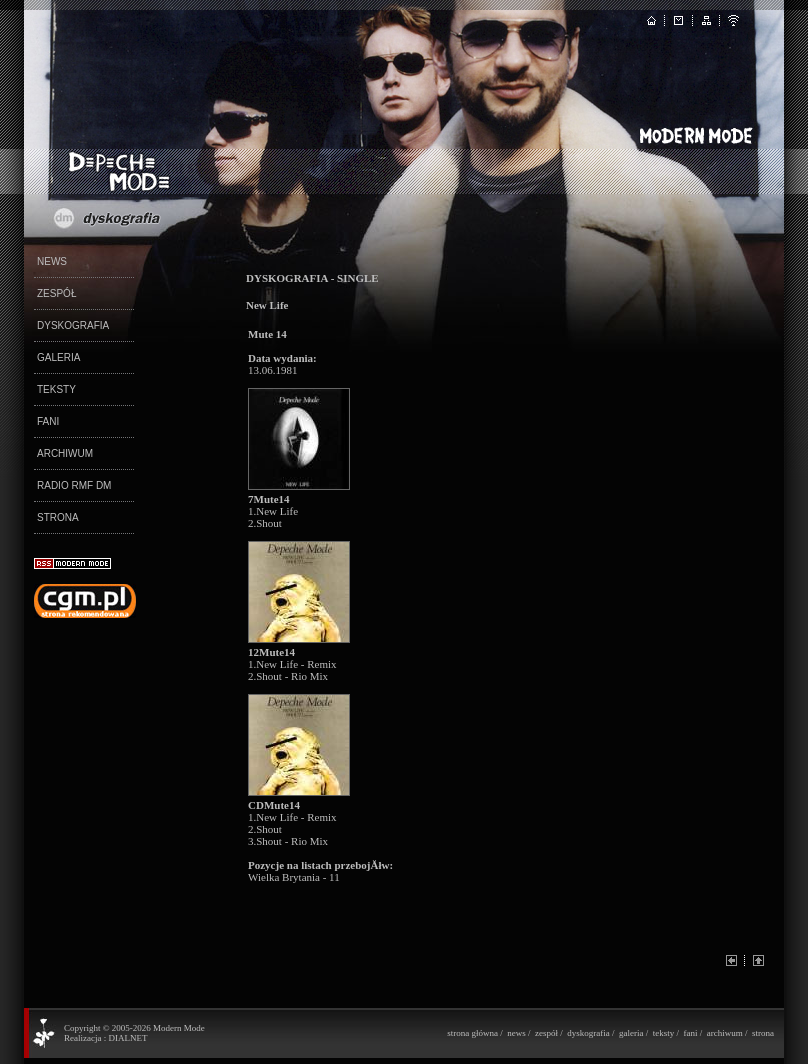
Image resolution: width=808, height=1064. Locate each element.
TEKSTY (56, 389)
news (516, 1033)
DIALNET (127, 1038)
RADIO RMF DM (74, 485)
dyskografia (588, 1033)
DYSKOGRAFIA (73, 325)
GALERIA (58, 357)
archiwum (725, 1033)
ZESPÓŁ (56, 293)
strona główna (472, 1033)
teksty (664, 1033)
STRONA (58, 517)
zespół (546, 1033)
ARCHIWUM (65, 453)
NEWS (52, 261)
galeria (631, 1033)
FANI (48, 421)
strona (763, 1033)
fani (690, 1033)
